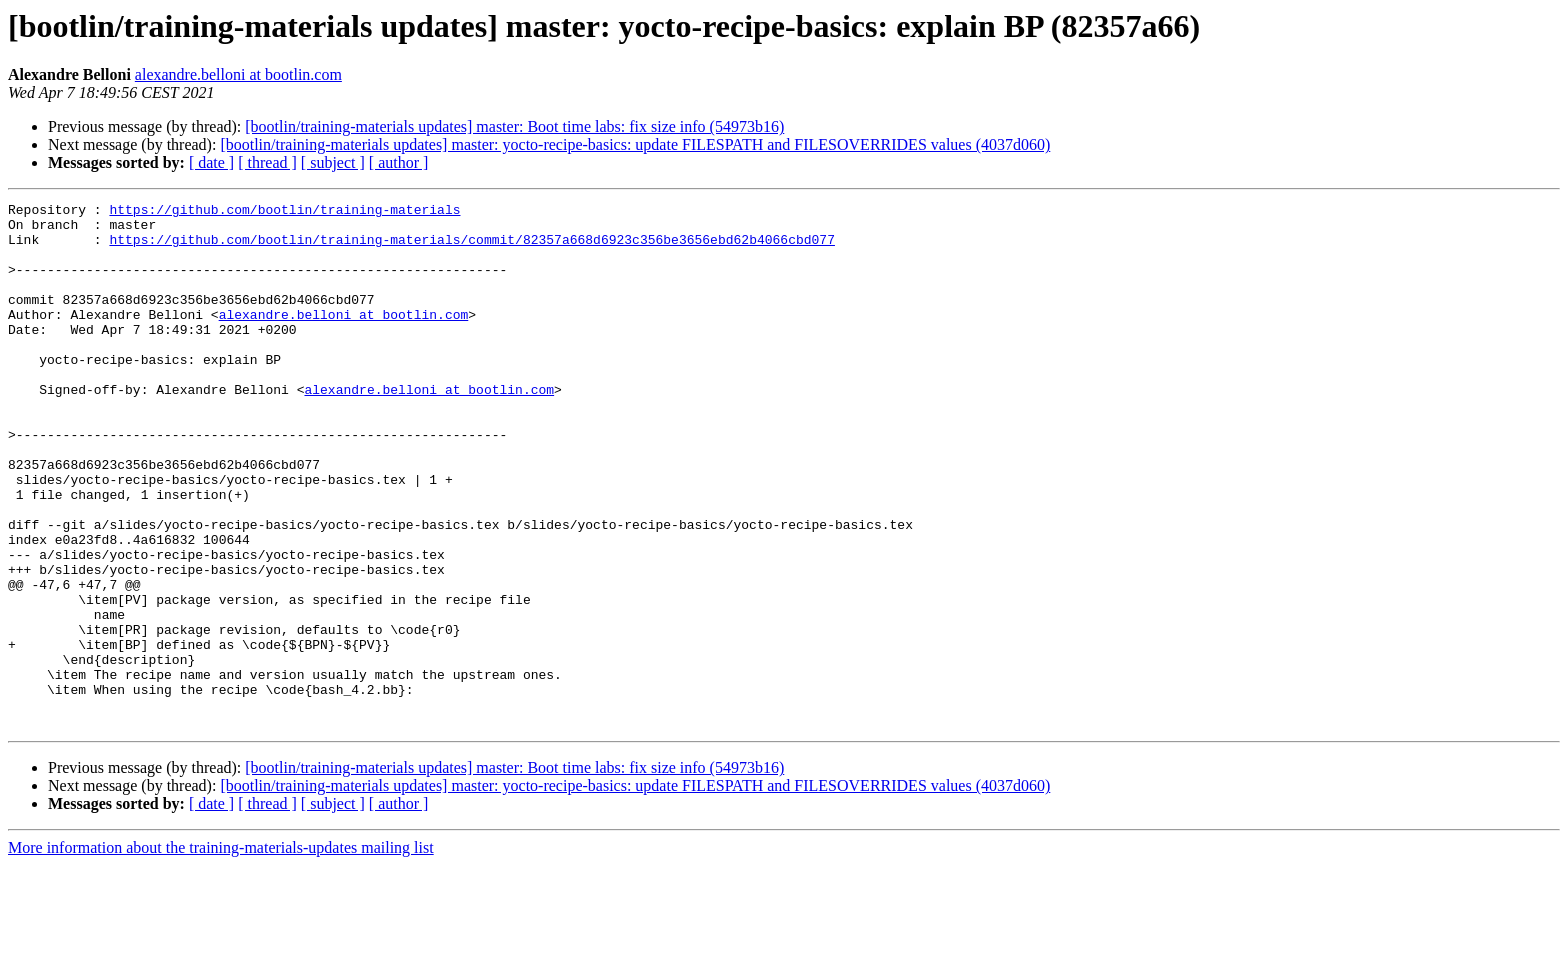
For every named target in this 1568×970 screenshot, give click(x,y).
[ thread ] (267, 162)
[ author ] (399, 162)
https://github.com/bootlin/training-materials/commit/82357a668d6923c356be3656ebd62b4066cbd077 (471, 248)
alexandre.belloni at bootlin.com (238, 74)
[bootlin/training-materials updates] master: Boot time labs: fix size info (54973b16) (514, 126)
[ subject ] (333, 162)
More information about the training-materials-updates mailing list (221, 952)
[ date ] (211, 162)
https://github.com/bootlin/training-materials (284, 212)
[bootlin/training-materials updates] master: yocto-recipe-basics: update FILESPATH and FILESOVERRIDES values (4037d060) (635, 144)
